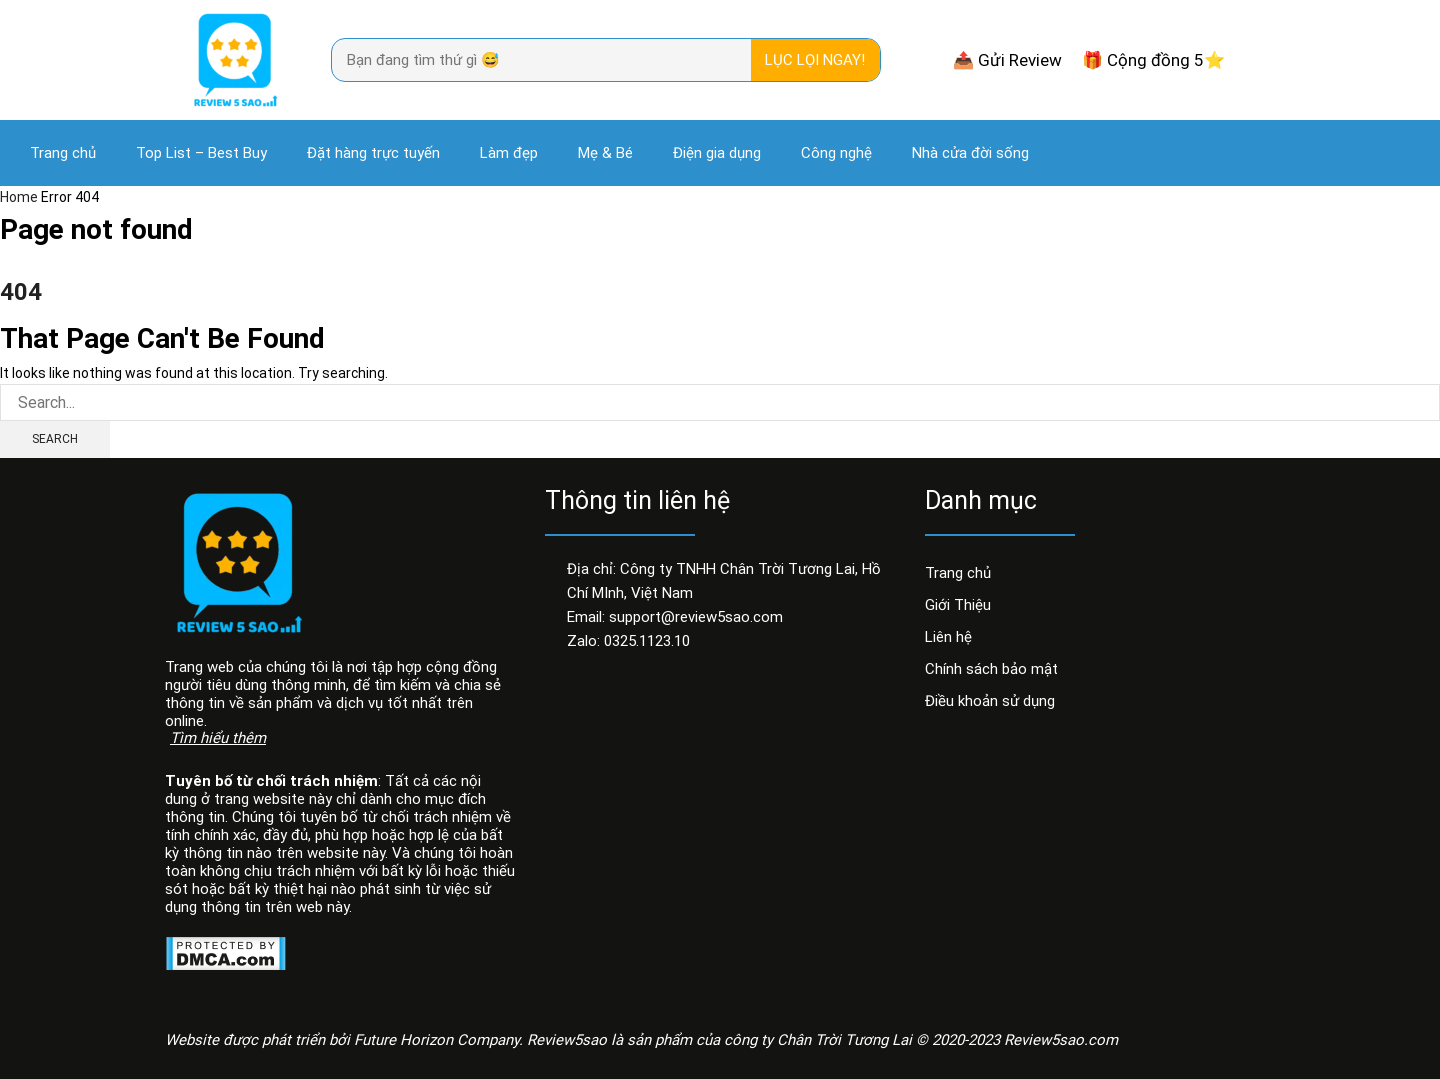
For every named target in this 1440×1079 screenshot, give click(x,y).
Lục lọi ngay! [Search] (815, 60)
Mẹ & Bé (605, 153)
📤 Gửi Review (1007, 60)
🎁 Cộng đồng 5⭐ (1153, 60)
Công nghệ (836, 153)
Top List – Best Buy (201, 153)
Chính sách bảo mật (991, 669)
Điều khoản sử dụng (990, 701)
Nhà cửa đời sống (970, 153)
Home (19, 197)
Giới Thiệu (958, 605)
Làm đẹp (509, 153)
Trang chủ (63, 153)
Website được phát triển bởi (259, 1040)
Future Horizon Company (436, 1040)
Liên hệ (948, 637)
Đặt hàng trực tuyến (373, 153)
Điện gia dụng (717, 153)
